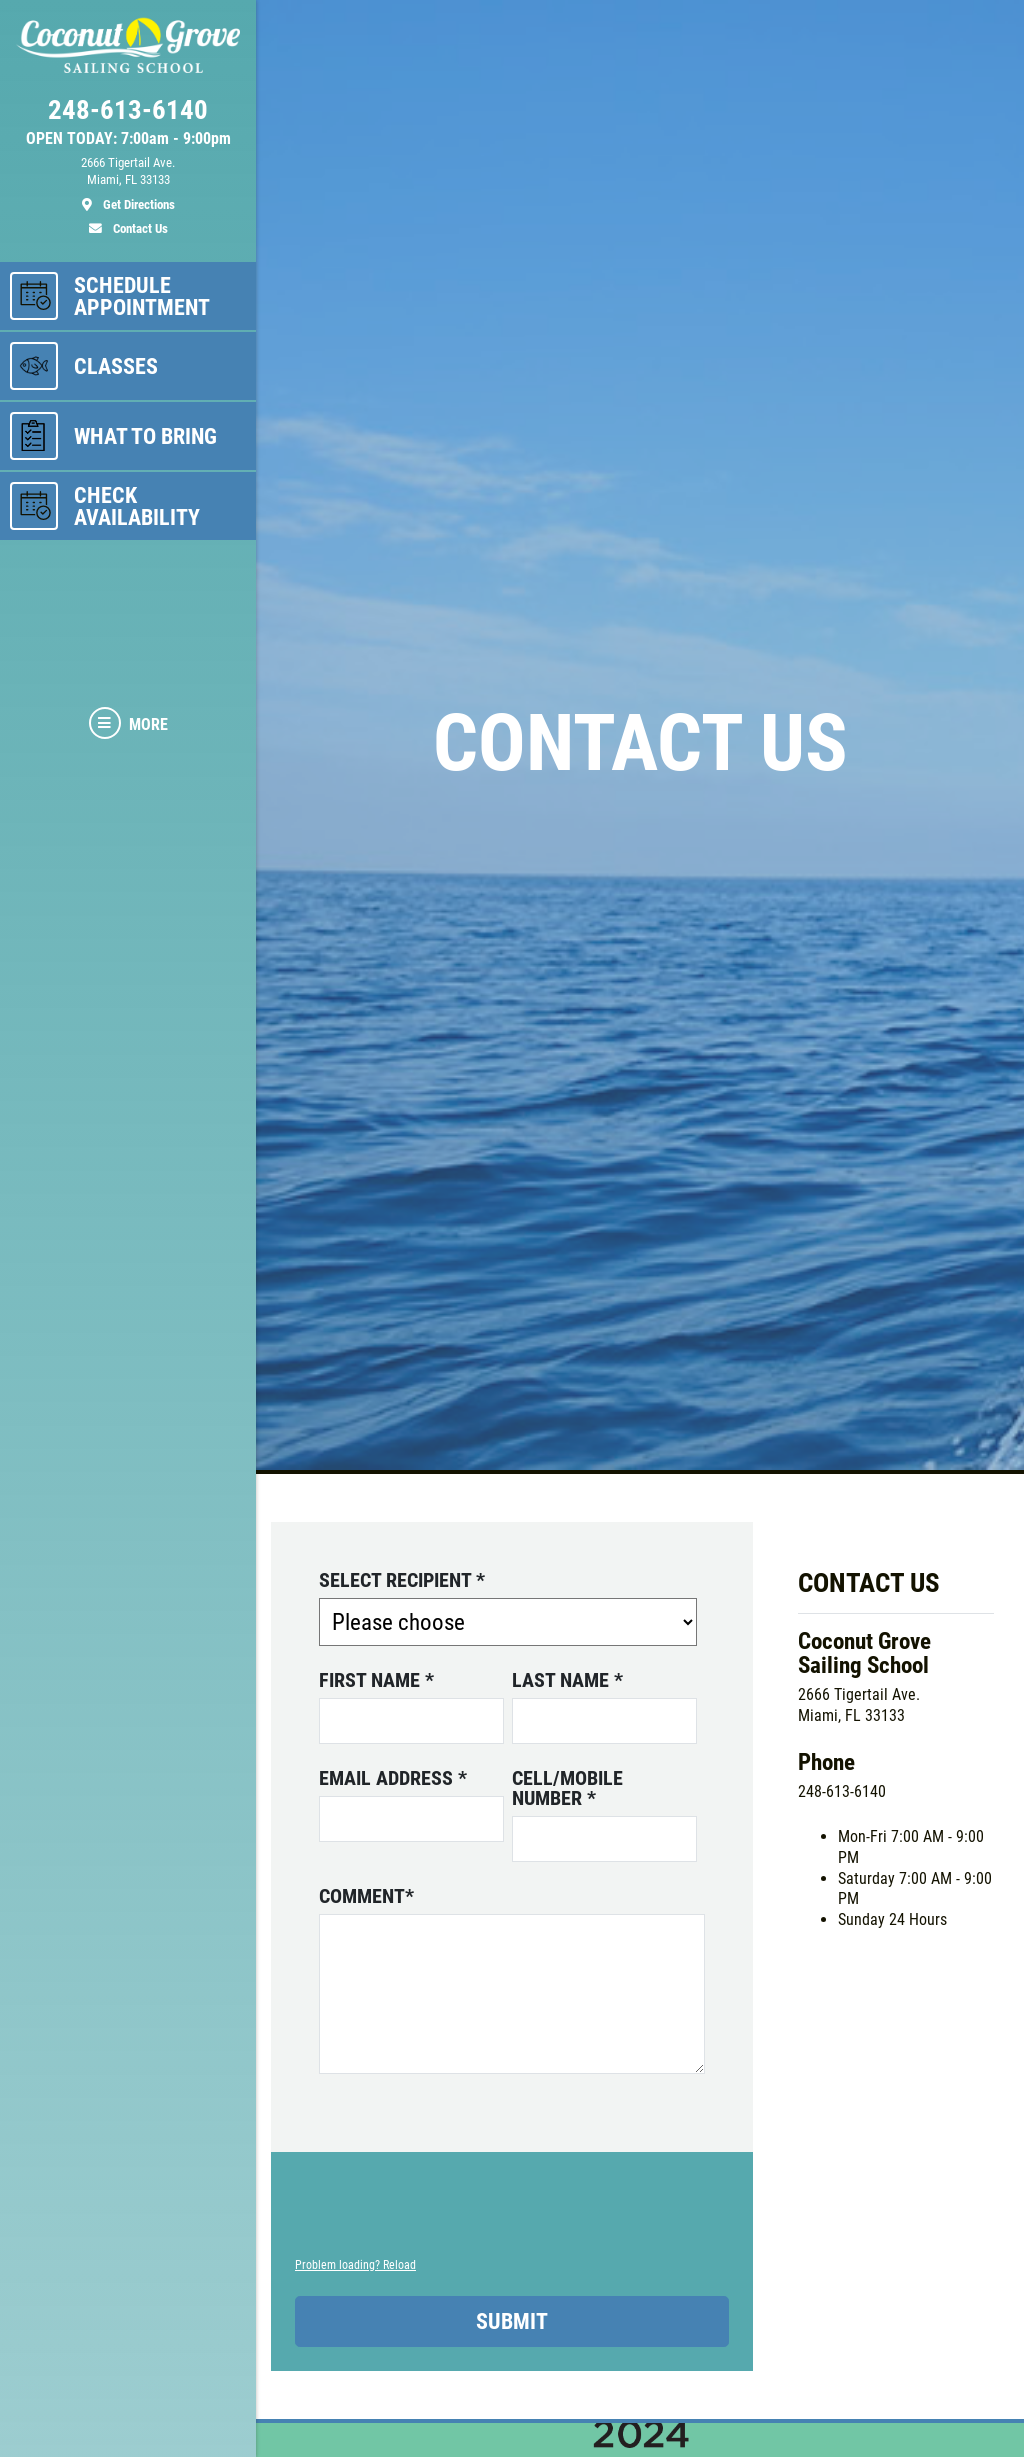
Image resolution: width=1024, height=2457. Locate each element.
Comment (366, 1896)
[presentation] (447, 2215)
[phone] (128, 114)
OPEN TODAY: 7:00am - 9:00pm (128, 139)
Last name (567, 1680)
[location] (128, 184)
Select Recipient (402, 1580)
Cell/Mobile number (567, 1788)
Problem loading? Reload (355, 2265)
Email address (393, 1778)
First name (376, 1680)
